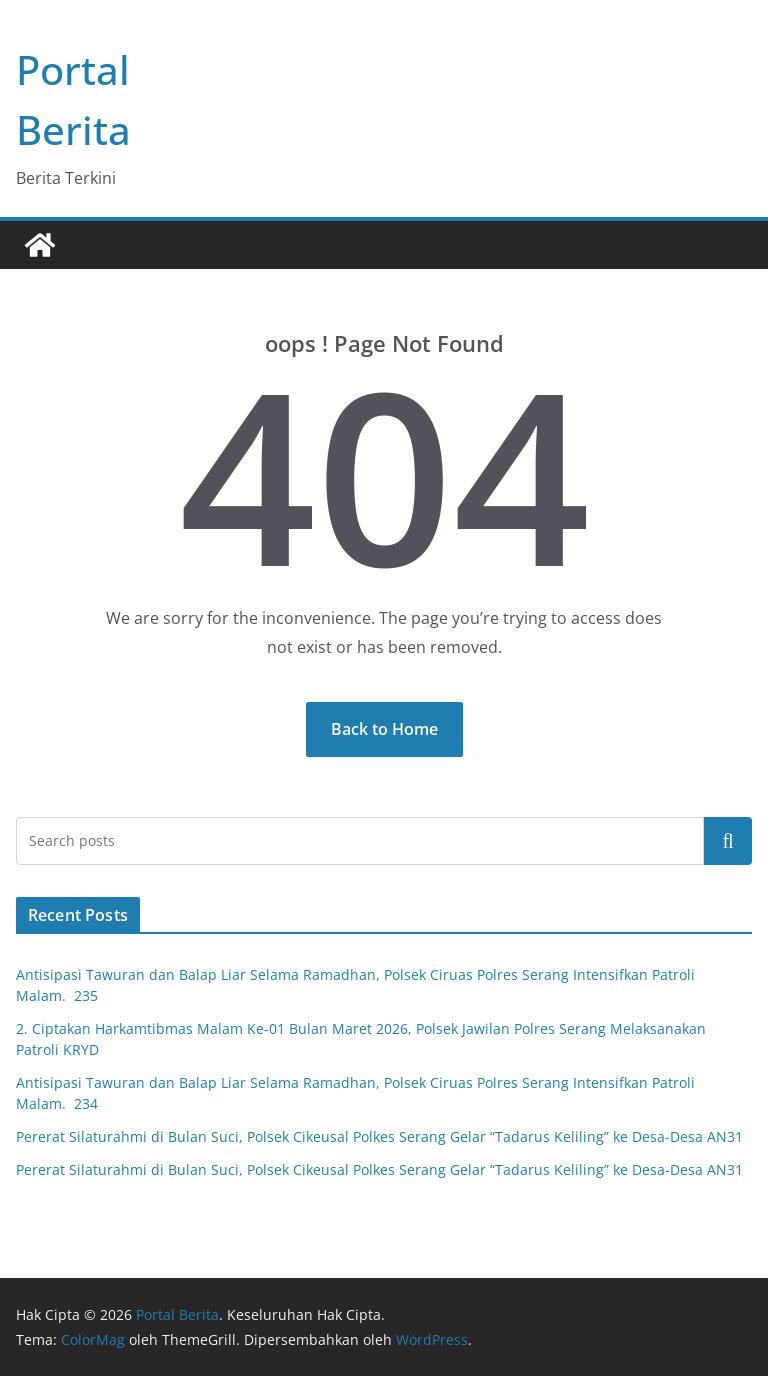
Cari (728, 841)
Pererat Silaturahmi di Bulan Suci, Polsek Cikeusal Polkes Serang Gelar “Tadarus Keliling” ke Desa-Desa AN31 (379, 1136)
